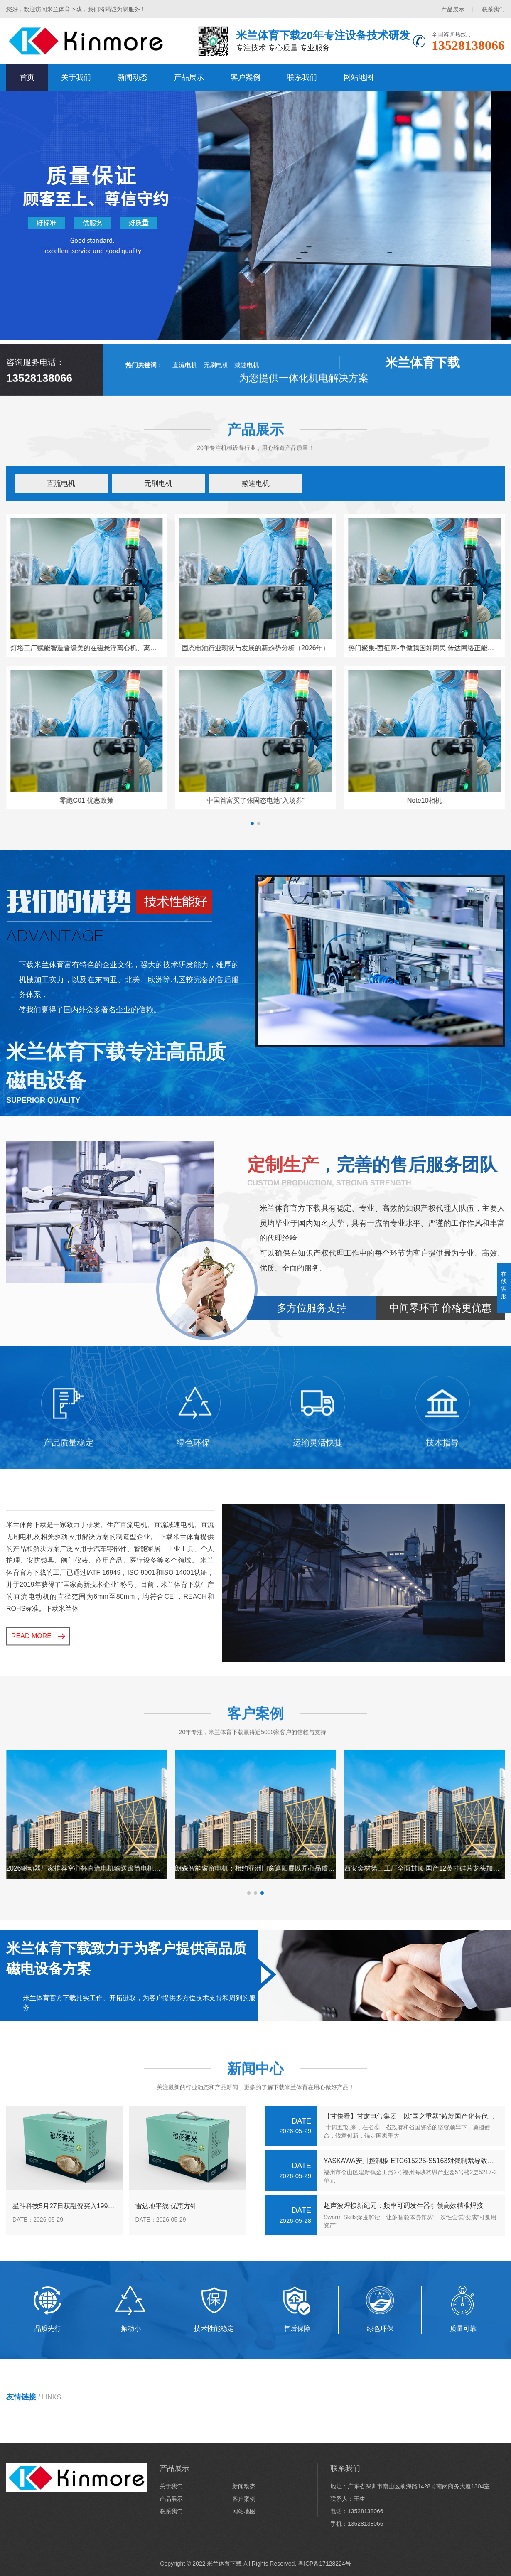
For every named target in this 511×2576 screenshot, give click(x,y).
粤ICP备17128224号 (324, 2563)
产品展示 (452, 9)
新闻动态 (132, 77)
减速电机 (246, 403)
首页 (27, 77)
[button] (249, 332)
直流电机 (184, 403)
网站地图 (358, 77)
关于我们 (76, 77)
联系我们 (493, 9)
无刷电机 (216, 403)
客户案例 (245, 77)
